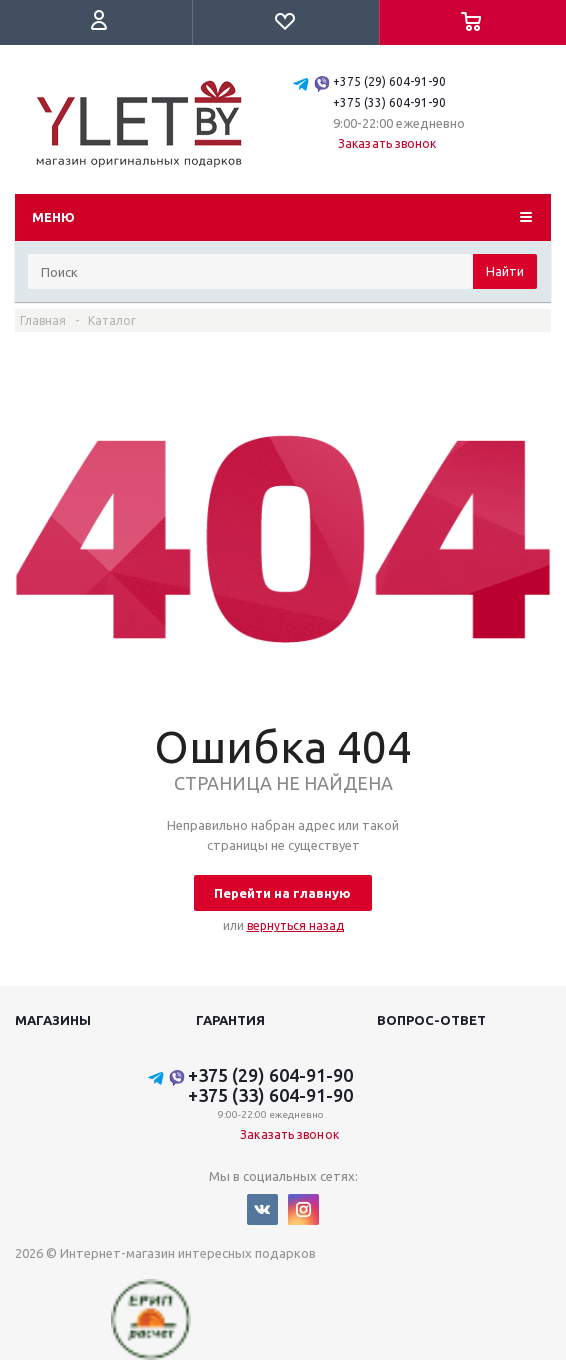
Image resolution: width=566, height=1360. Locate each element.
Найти (505, 271)
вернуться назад (295, 925)
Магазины (53, 1020)
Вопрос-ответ (431, 1020)
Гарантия (230, 1020)
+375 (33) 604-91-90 (389, 102)
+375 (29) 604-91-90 (389, 81)
